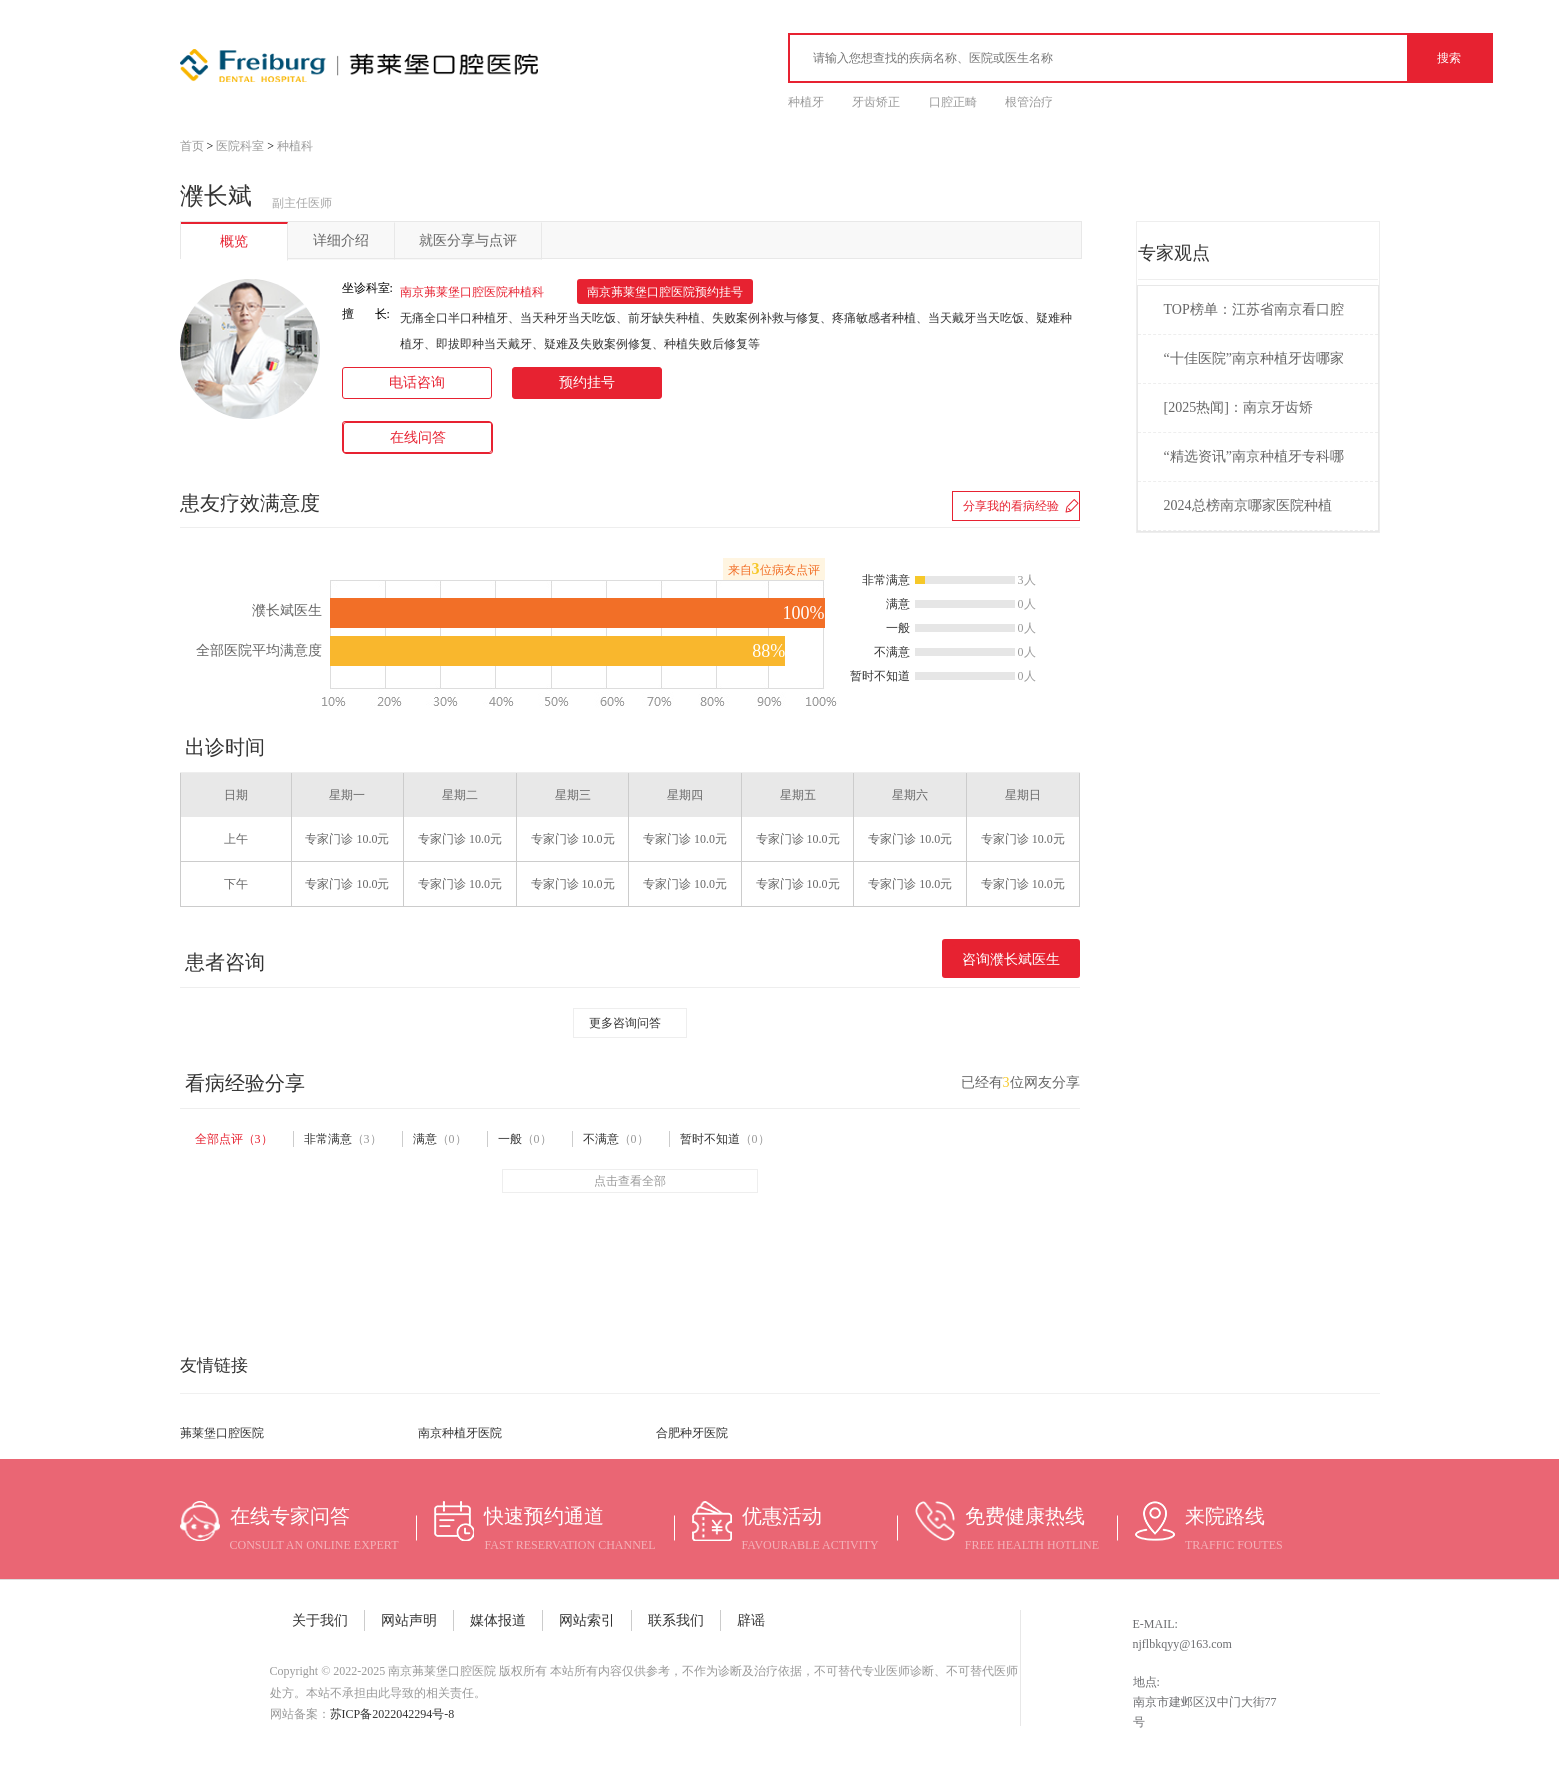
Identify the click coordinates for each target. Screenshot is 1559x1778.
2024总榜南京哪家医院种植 (1248, 505)
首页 (192, 146)
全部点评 (234, 1139)
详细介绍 (341, 240)
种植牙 (806, 102)
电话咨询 (417, 382)
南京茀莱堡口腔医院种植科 (472, 292)
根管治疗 (1029, 102)
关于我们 (320, 1620)
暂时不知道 (725, 1139)
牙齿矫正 (876, 102)
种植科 (295, 146)
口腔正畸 (953, 102)
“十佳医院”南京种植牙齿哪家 (1254, 358)
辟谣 (751, 1620)
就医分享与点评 (468, 240)
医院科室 (240, 146)
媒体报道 (498, 1620)
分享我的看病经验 (1011, 506)
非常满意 (343, 1139)
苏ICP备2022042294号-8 (392, 1714)
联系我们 (676, 1620)
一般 (525, 1139)
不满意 (616, 1139)
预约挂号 (587, 382)
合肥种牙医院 (692, 1433)
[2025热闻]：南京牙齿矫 (1238, 407)
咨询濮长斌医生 (1011, 959)
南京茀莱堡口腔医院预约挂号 (665, 292)
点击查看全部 (630, 1181)
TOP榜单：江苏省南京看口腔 (1254, 309)
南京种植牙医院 (460, 1433)
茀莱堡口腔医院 (222, 1433)
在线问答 (418, 437)
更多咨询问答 (625, 1023)
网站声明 (409, 1620)
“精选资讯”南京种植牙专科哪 (1254, 456)
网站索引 (587, 1620)
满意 (440, 1139)
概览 (234, 241)
